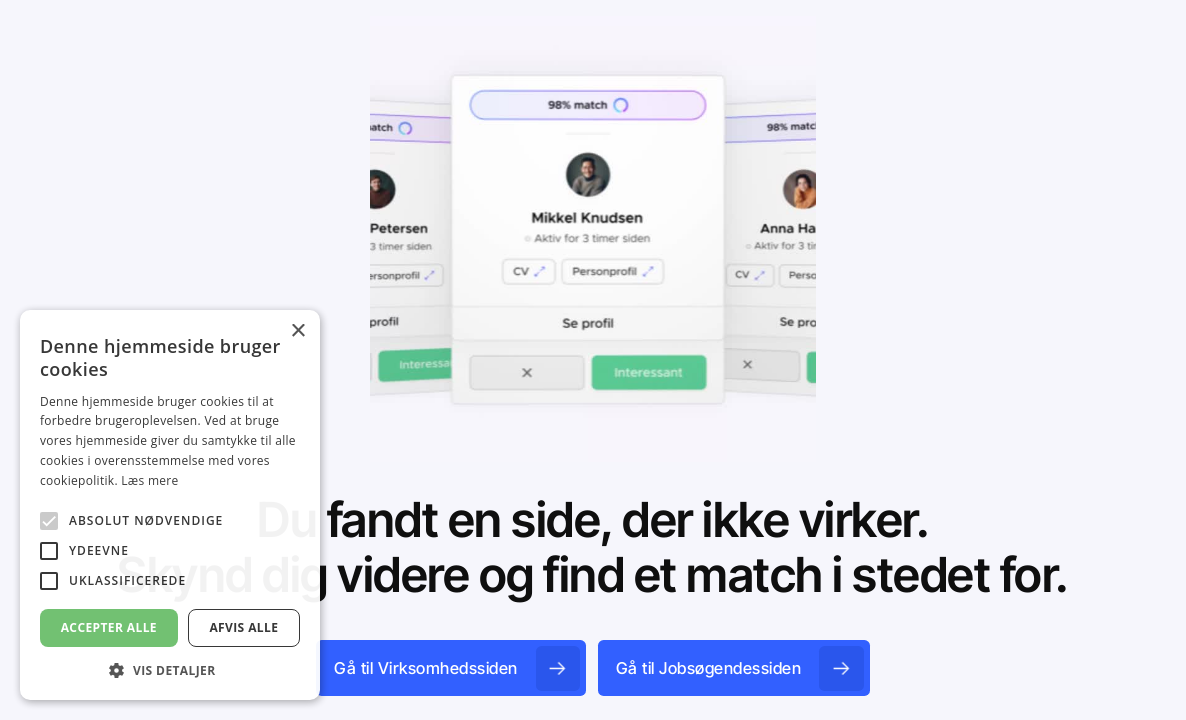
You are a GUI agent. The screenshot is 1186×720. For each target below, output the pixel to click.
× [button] (297, 331)
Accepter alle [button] (109, 627)
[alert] (170, 505)
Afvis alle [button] (243, 627)
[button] (170, 670)
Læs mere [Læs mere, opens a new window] (149, 480)
